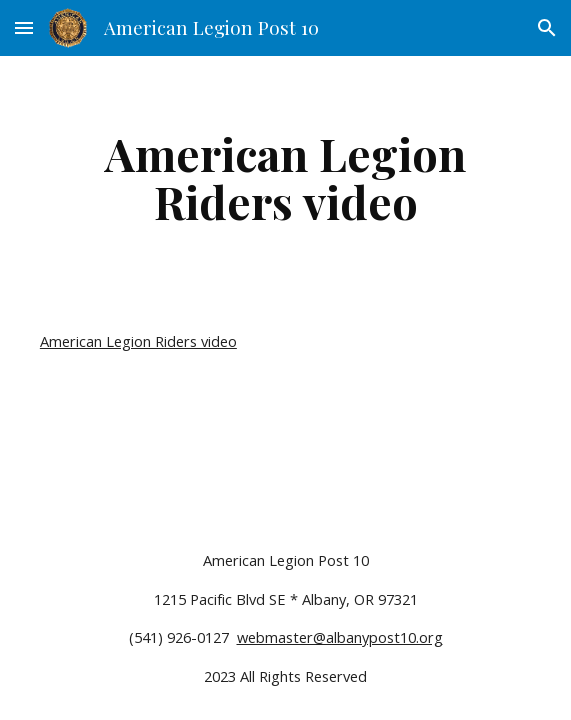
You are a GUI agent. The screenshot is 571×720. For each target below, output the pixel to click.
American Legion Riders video (138, 341)
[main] (285, 177)
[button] (24, 27)
